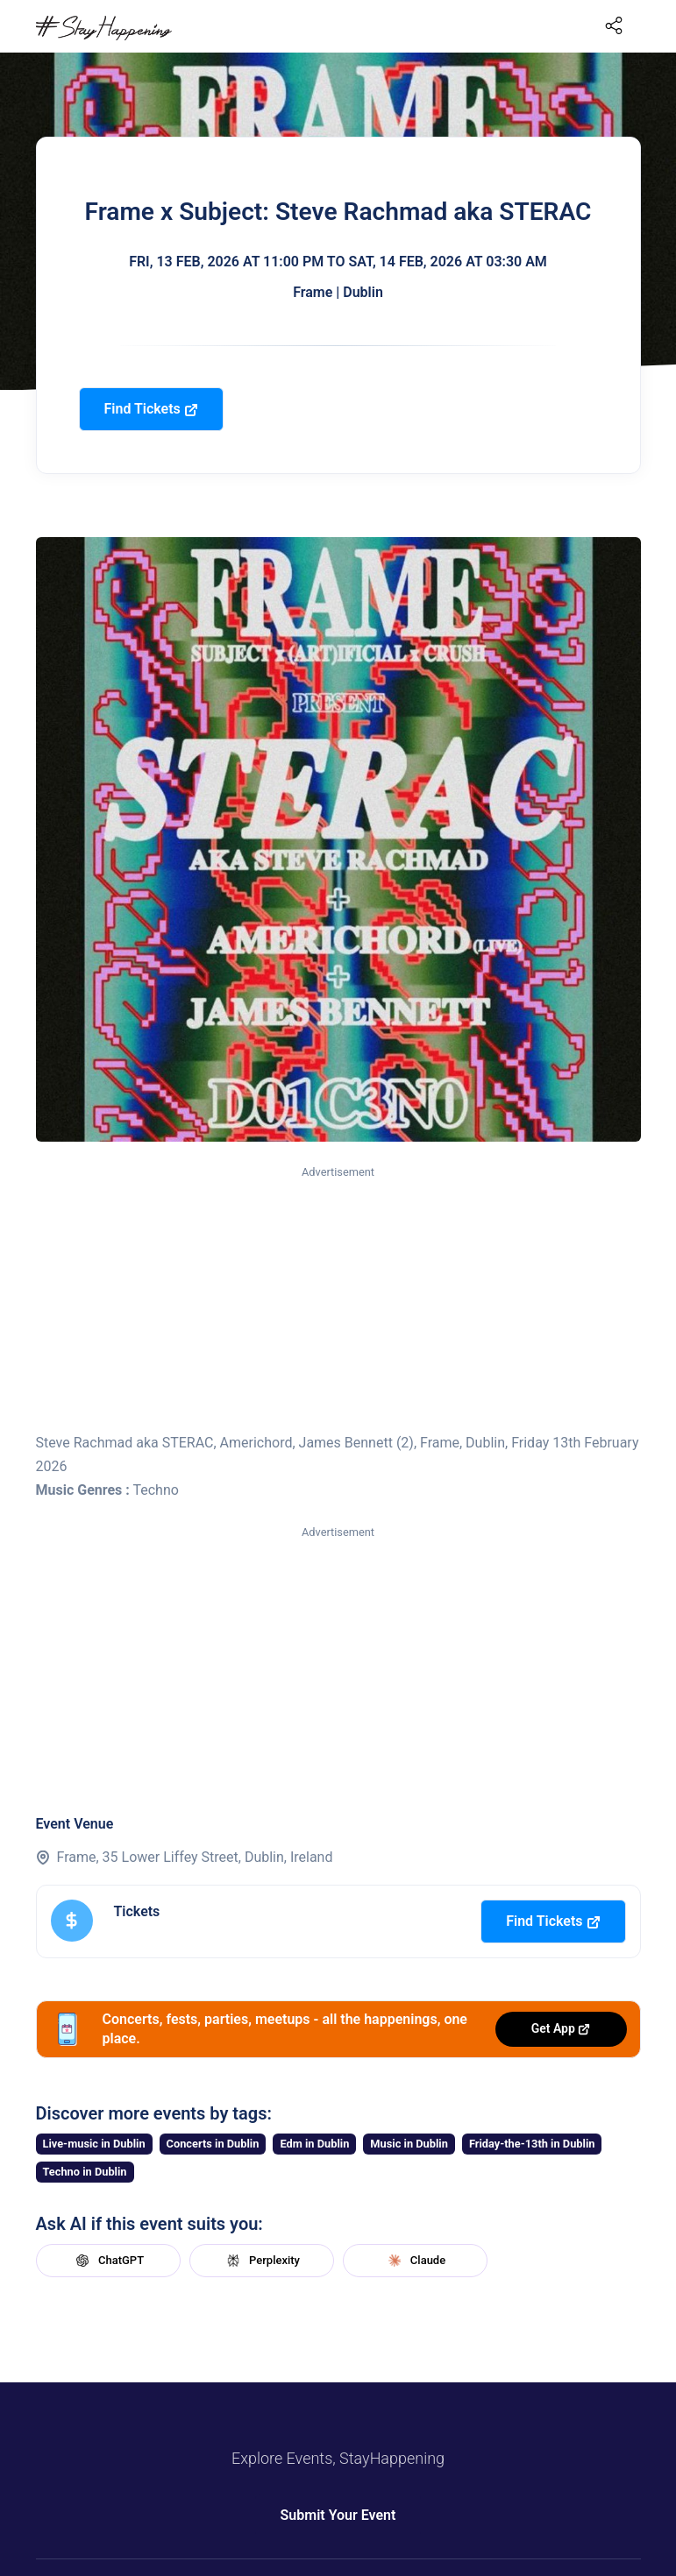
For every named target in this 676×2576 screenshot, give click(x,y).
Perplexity (261, 2260)
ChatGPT (108, 2260)
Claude (414, 2260)
